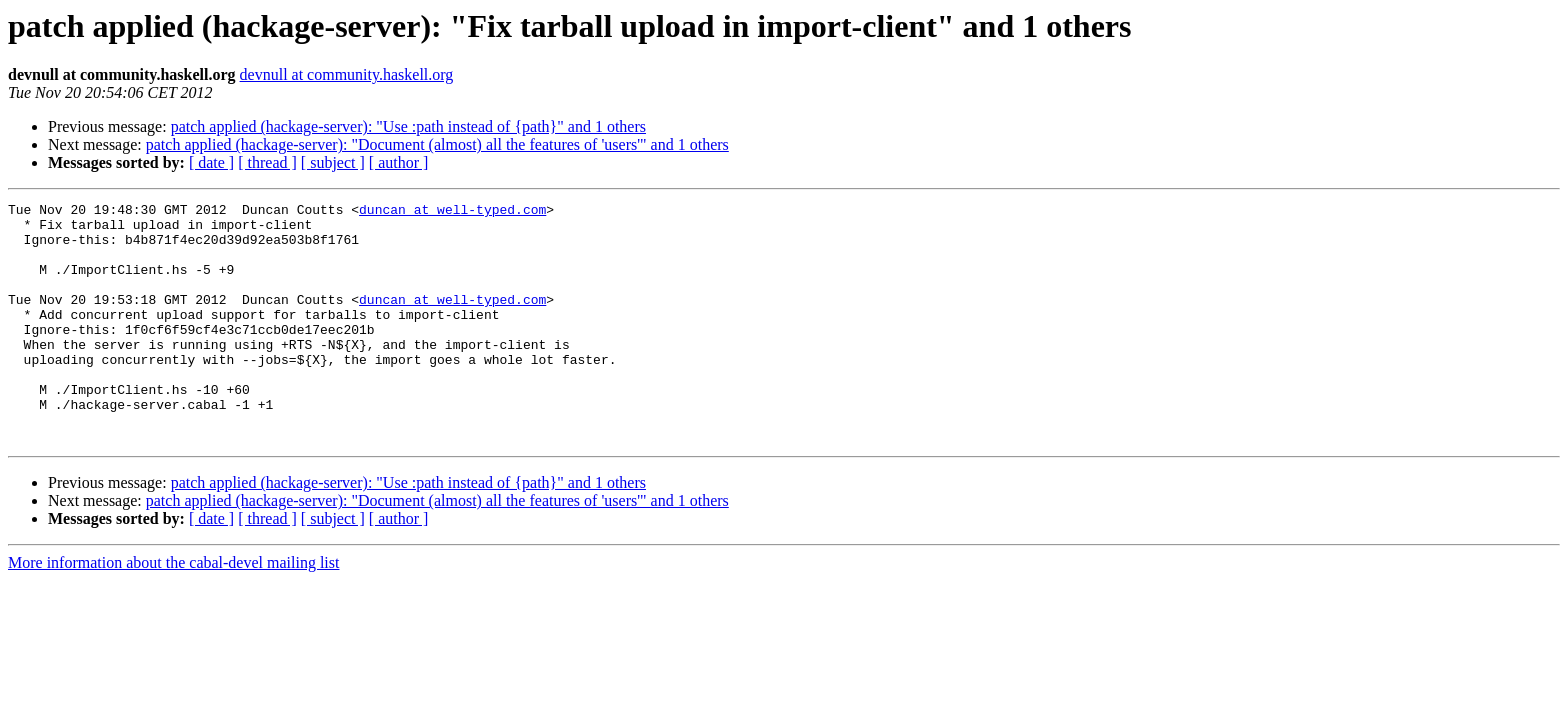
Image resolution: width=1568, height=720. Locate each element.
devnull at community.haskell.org (347, 74)
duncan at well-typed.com (452, 212)
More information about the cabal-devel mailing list (173, 610)
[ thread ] (267, 162)
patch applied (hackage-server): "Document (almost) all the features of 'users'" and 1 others (437, 144)
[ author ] (399, 162)
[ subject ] (333, 162)
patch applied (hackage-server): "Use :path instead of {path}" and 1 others (408, 126)
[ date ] (211, 162)
